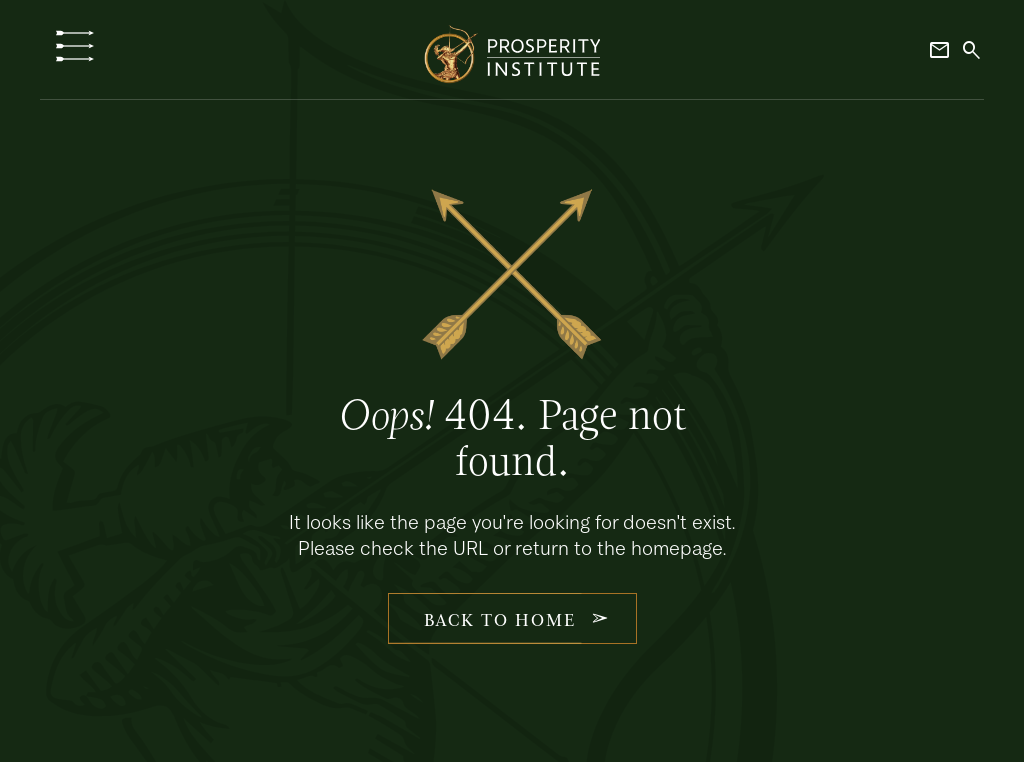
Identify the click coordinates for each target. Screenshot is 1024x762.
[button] (75, 46)
